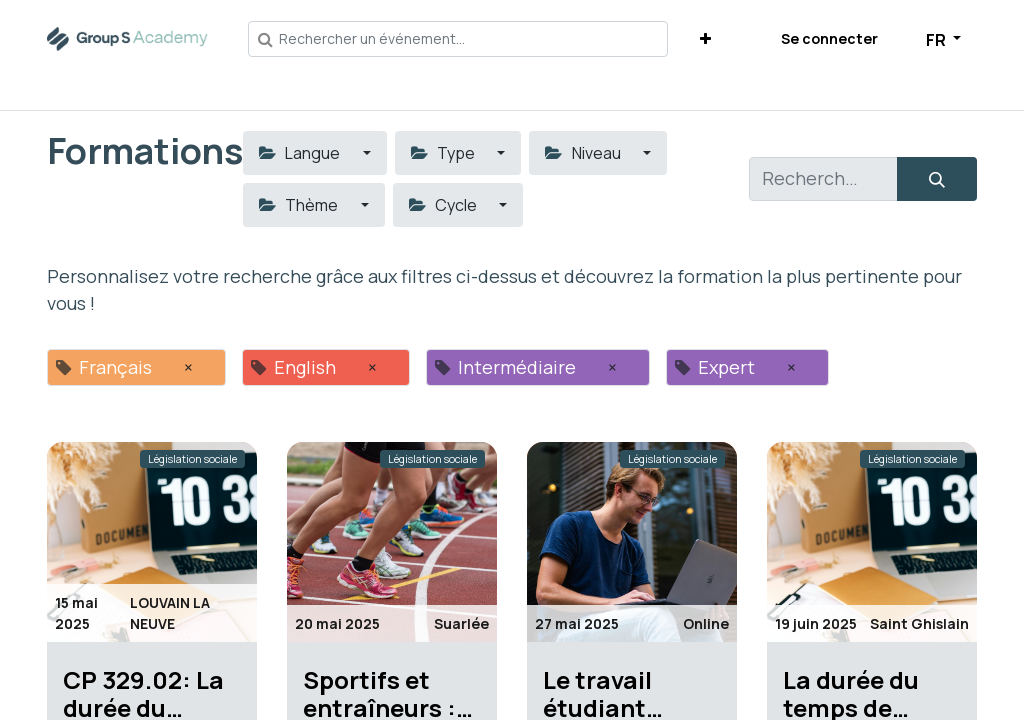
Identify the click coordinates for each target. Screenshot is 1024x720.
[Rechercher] (937, 179)
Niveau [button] (584, 153)
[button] (705, 38)
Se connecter (829, 38)
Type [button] (444, 153)
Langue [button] (301, 153)
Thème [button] (300, 205)
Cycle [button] (444, 205)
